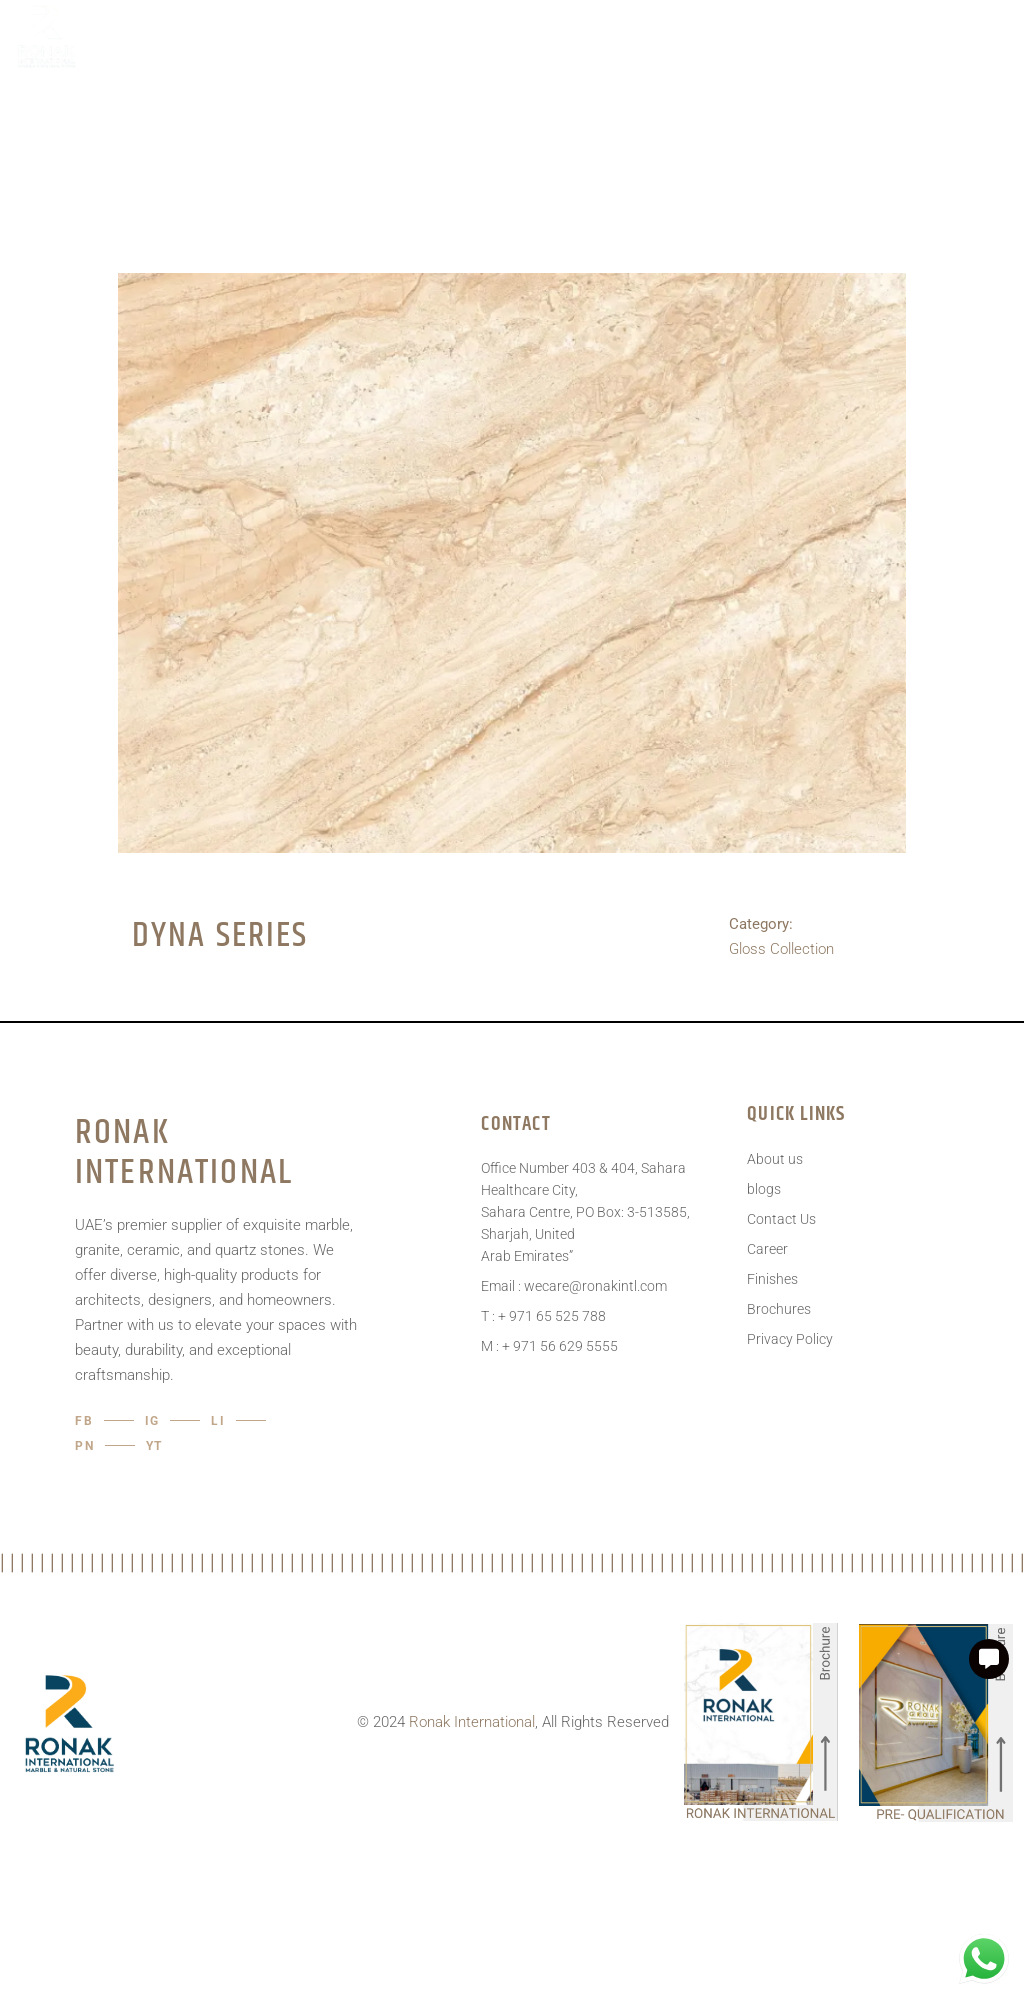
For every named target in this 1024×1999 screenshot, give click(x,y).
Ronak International (472, 1722)
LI (218, 1421)
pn (85, 1446)
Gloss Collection (781, 949)
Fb (84, 1421)
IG (153, 1421)
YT (155, 1446)
